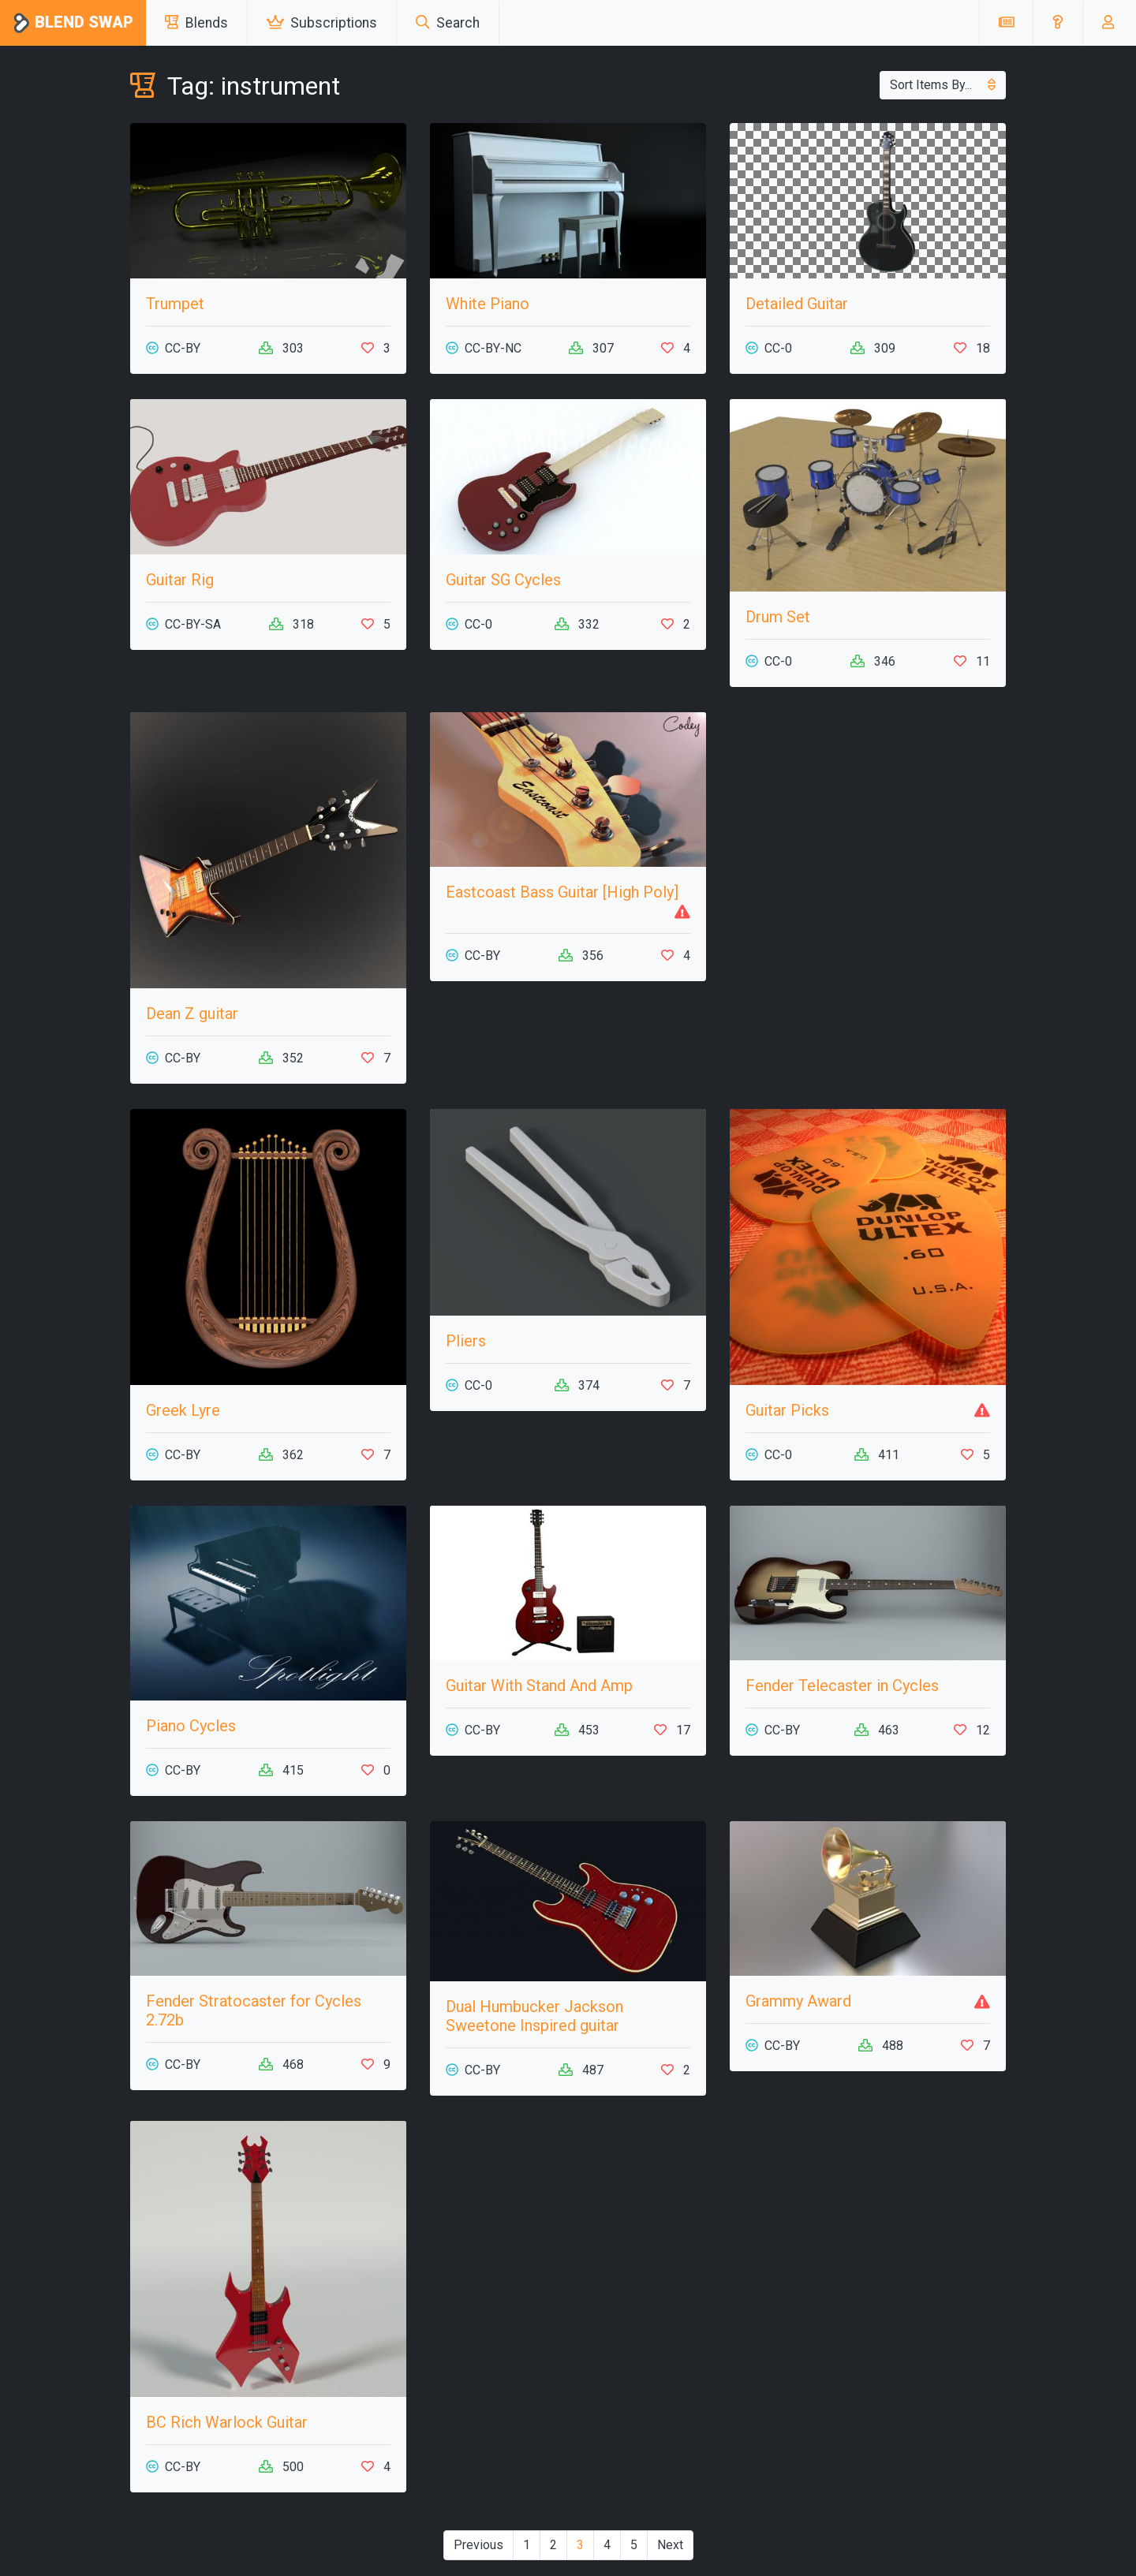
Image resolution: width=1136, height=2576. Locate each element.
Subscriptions (322, 23)
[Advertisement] (868, 822)
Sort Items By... (943, 84)
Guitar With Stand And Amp (539, 1685)
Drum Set (778, 616)
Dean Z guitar (192, 1013)
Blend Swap (73, 23)
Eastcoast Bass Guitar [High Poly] (562, 892)
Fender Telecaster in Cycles (842, 1685)
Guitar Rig (180, 579)
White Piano (487, 303)
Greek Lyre (183, 1410)
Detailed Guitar (797, 303)
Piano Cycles (191, 1725)
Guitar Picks (787, 1410)
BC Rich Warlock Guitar (227, 2422)
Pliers (466, 1340)
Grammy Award (798, 2001)
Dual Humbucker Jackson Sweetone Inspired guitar (534, 2016)
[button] (1057, 22)
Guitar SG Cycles (503, 579)
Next (670, 2544)
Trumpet (175, 303)
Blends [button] (196, 23)
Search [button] (448, 23)
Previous (478, 2544)
